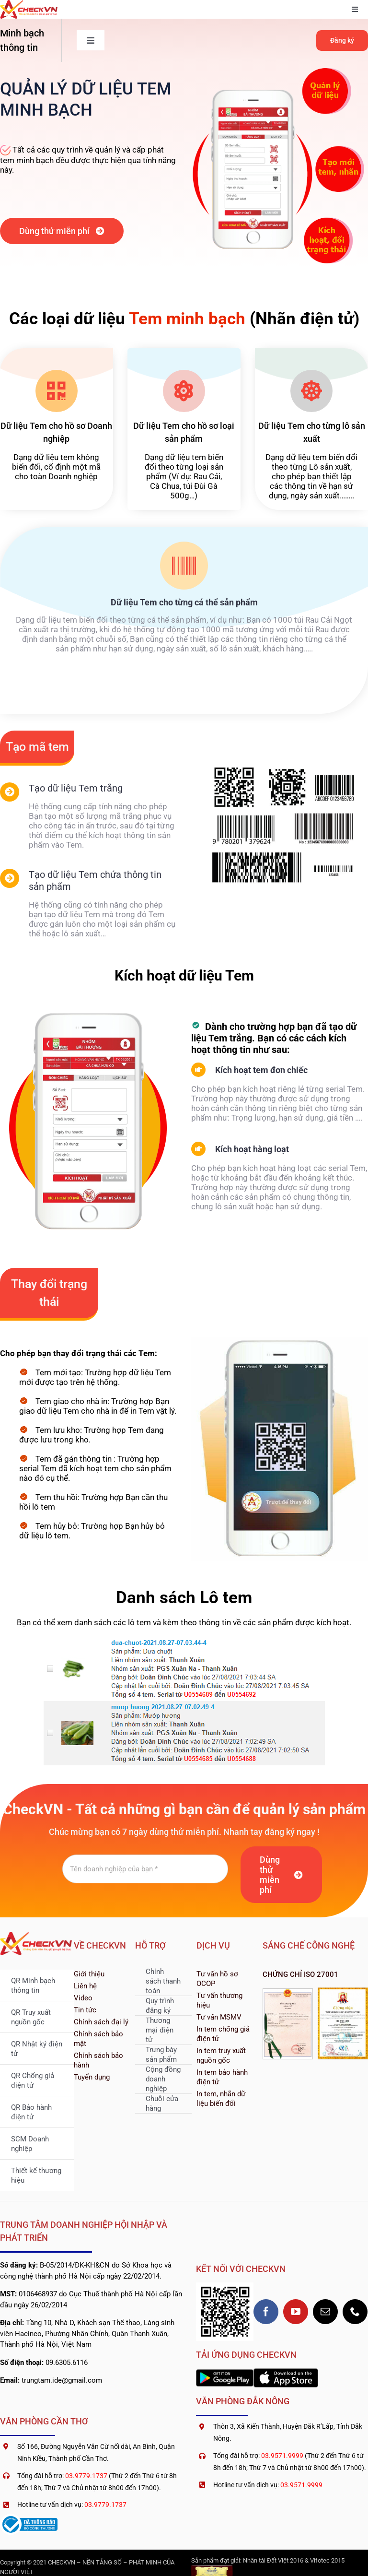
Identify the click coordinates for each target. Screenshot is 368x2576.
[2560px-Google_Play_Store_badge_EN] (224, 2373)
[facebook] (265, 2311)
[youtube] (295, 2311)
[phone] (355, 2311)
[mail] (325, 2311)
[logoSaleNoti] (29, 2517)
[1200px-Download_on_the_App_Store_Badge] (285, 2372)
